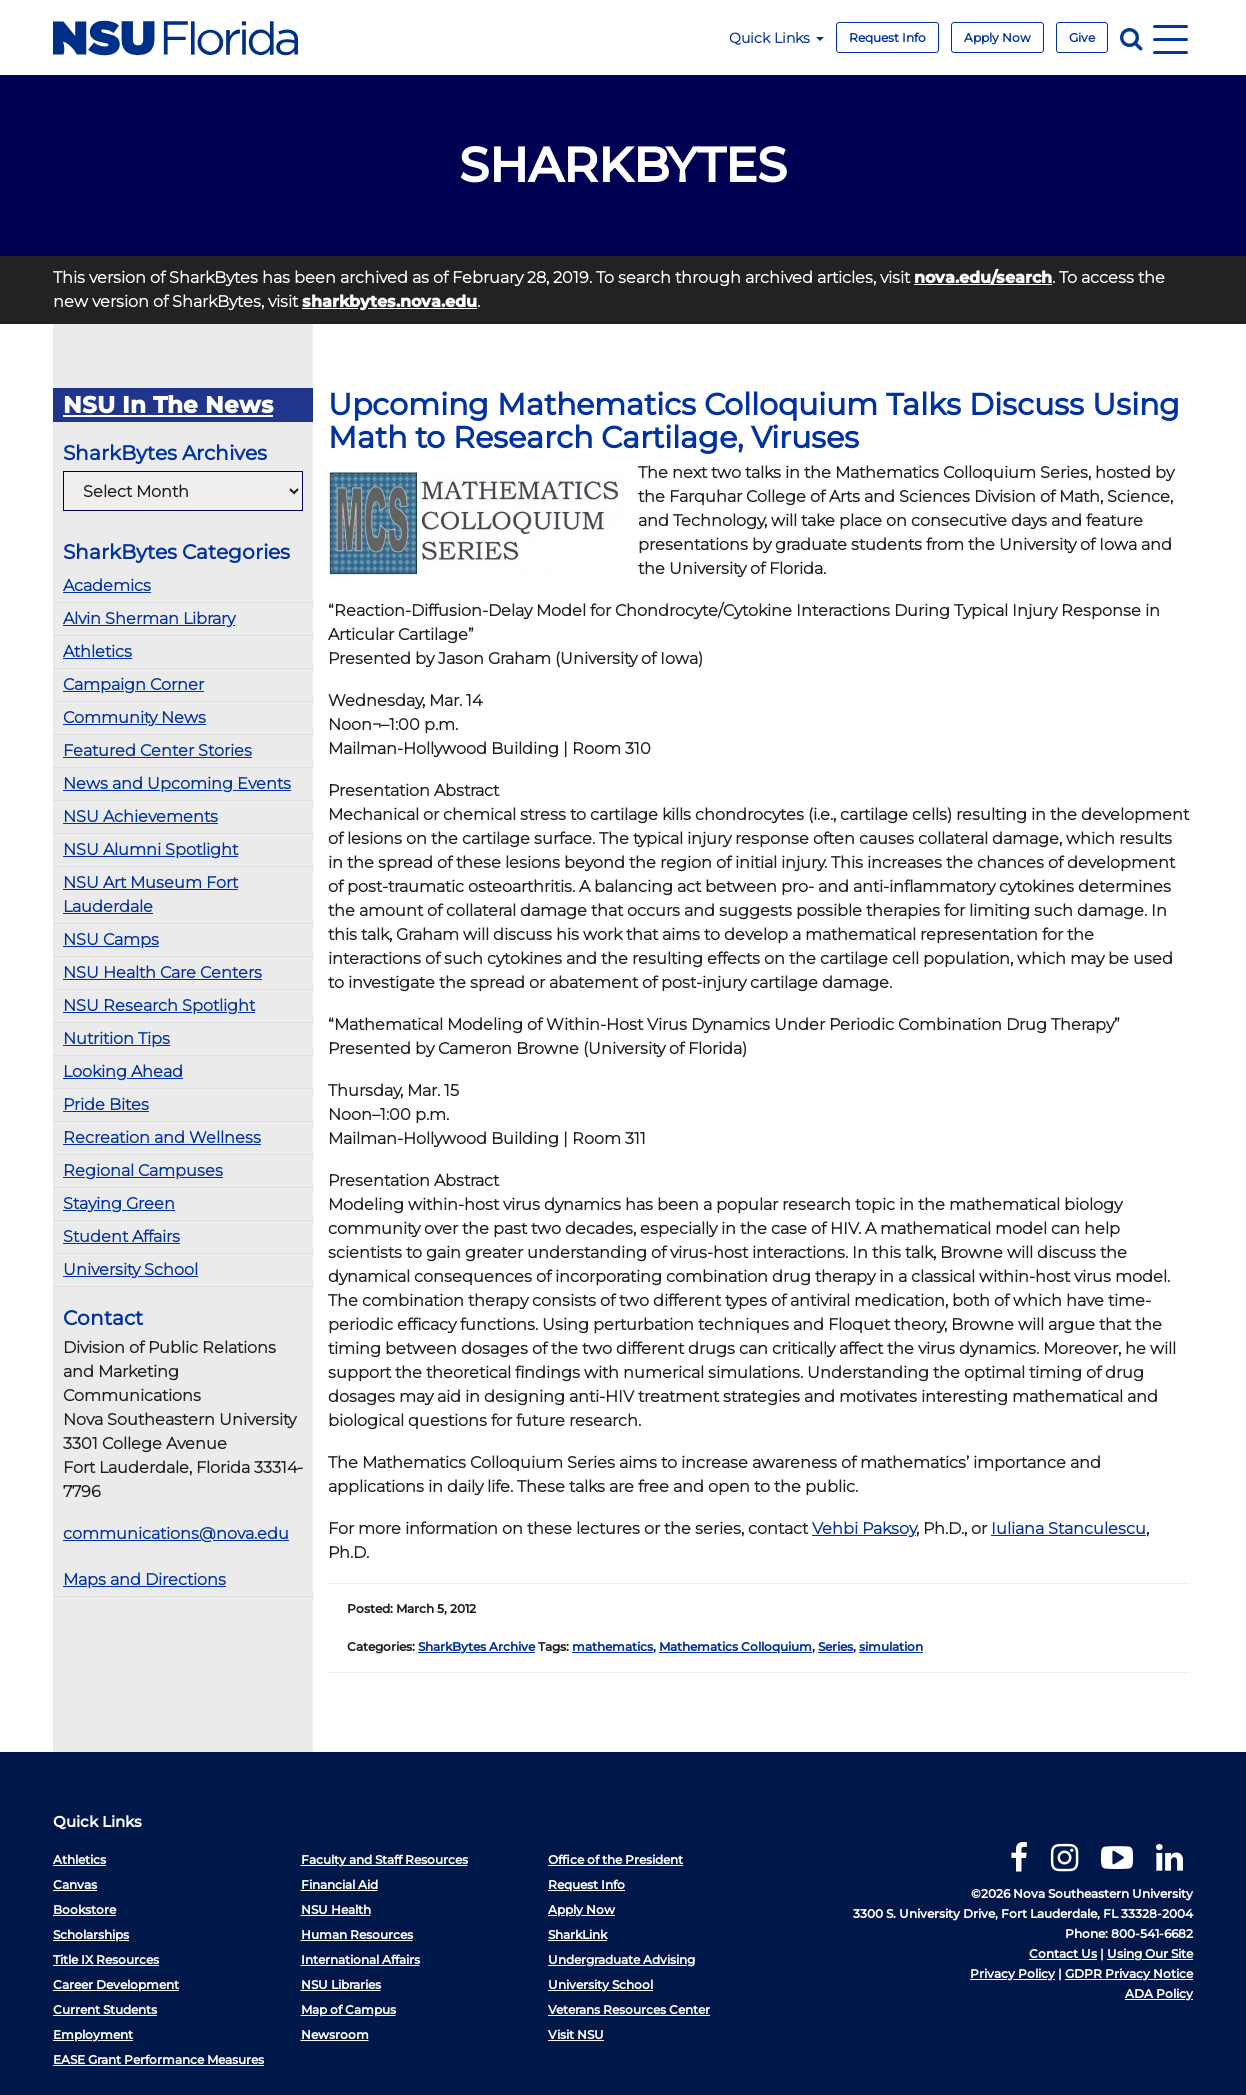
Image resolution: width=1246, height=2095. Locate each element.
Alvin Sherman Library (149, 618)
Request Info (887, 37)
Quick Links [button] (776, 38)
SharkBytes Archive (476, 1646)
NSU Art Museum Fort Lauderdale (150, 894)
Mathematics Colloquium (735, 1646)
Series (835, 1646)
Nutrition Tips (116, 1038)
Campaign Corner (133, 684)
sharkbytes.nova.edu (389, 301)
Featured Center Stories (157, 750)
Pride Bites (106, 1104)
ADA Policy (1159, 1993)
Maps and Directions (144, 1579)
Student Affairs (121, 1236)
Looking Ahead (123, 1071)
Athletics (97, 651)
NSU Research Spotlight (159, 1005)
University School (130, 1269)
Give (1082, 37)
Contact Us (1063, 1953)
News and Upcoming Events (177, 783)
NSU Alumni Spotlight (150, 849)
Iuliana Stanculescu (1068, 1528)
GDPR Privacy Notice (1129, 1973)
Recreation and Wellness (162, 1137)
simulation (891, 1646)
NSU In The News (168, 405)
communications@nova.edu (176, 1533)
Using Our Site (1150, 1953)
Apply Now (997, 37)
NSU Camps (111, 939)
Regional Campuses (143, 1170)
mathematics (612, 1646)
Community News (134, 717)
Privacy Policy (1012, 1973)
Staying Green (119, 1203)
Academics (107, 585)
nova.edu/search (983, 277)
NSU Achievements (140, 816)
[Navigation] (1170, 37)
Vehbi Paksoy (864, 1528)
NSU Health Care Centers (162, 972)
